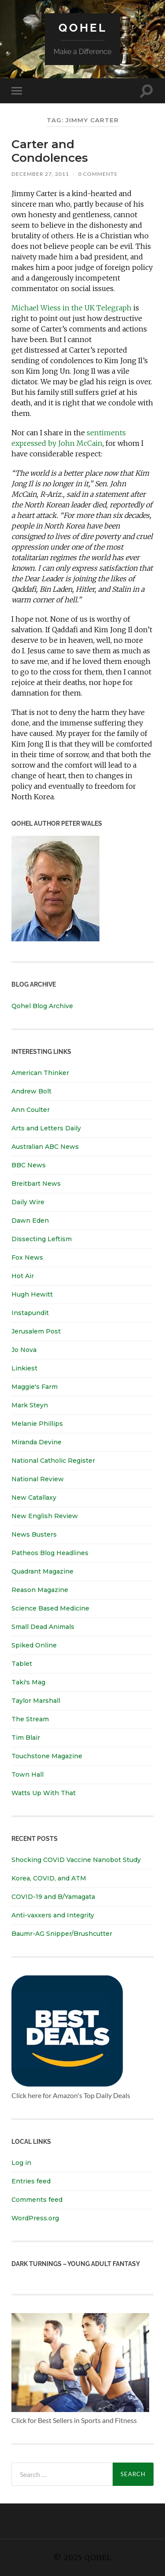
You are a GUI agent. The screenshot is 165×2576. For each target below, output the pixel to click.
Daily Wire (27, 1202)
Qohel (83, 27)
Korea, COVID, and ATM (48, 1878)
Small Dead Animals (42, 1627)
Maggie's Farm (34, 1387)
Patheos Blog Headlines (49, 1553)
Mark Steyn (29, 1405)
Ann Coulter (30, 1110)
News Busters (34, 1534)
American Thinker (40, 1073)
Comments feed (36, 2200)
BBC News (28, 1165)
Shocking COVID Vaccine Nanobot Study (76, 1860)
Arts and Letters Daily (46, 1128)
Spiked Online (34, 1645)
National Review (37, 1479)
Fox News (27, 1257)
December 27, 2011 (40, 174)
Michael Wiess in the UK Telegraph (71, 307)
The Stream (30, 1719)
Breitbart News (36, 1184)
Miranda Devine (36, 1442)
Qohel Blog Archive (42, 1006)
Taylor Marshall (35, 1701)
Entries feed (31, 2181)
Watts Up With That (43, 1793)
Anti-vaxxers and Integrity (52, 1915)
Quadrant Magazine (42, 1571)
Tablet (21, 1664)
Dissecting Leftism (41, 1239)
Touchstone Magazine (46, 1756)
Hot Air (22, 1276)
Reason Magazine (39, 1590)
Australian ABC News (45, 1147)
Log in (21, 2163)
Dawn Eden (30, 1220)
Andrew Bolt (31, 1091)
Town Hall (27, 1774)
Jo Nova (24, 1350)
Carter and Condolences (49, 151)
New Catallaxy (33, 1497)
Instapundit (30, 1313)
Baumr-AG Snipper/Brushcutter (61, 1934)
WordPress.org (35, 2218)
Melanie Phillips (37, 1424)
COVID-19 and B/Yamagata (54, 1897)
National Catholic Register (53, 1461)
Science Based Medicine (50, 1608)
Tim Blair (25, 1738)
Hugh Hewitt (32, 1294)
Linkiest (24, 1368)
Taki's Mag (28, 1682)
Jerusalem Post (36, 1331)
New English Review (44, 1516)
